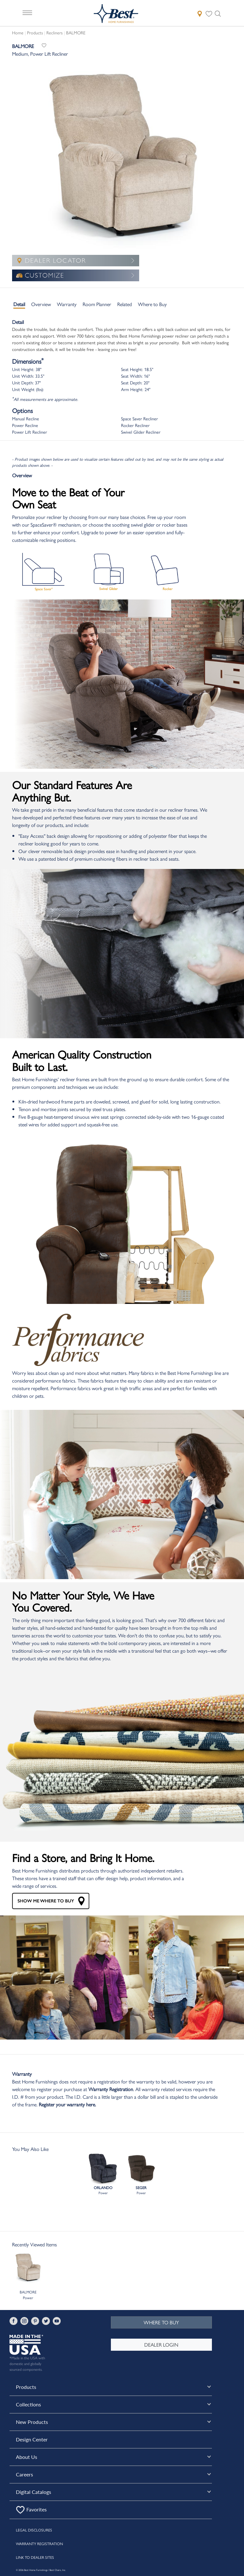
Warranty (67, 304)
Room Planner (97, 304)
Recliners (54, 32)
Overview (41, 304)
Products (35, 32)
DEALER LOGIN (161, 2344)
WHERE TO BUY (161, 2322)
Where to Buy (152, 304)
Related (124, 304)
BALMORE (75, 32)
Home (18, 32)
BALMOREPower (28, 2275)
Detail (19, 304)
